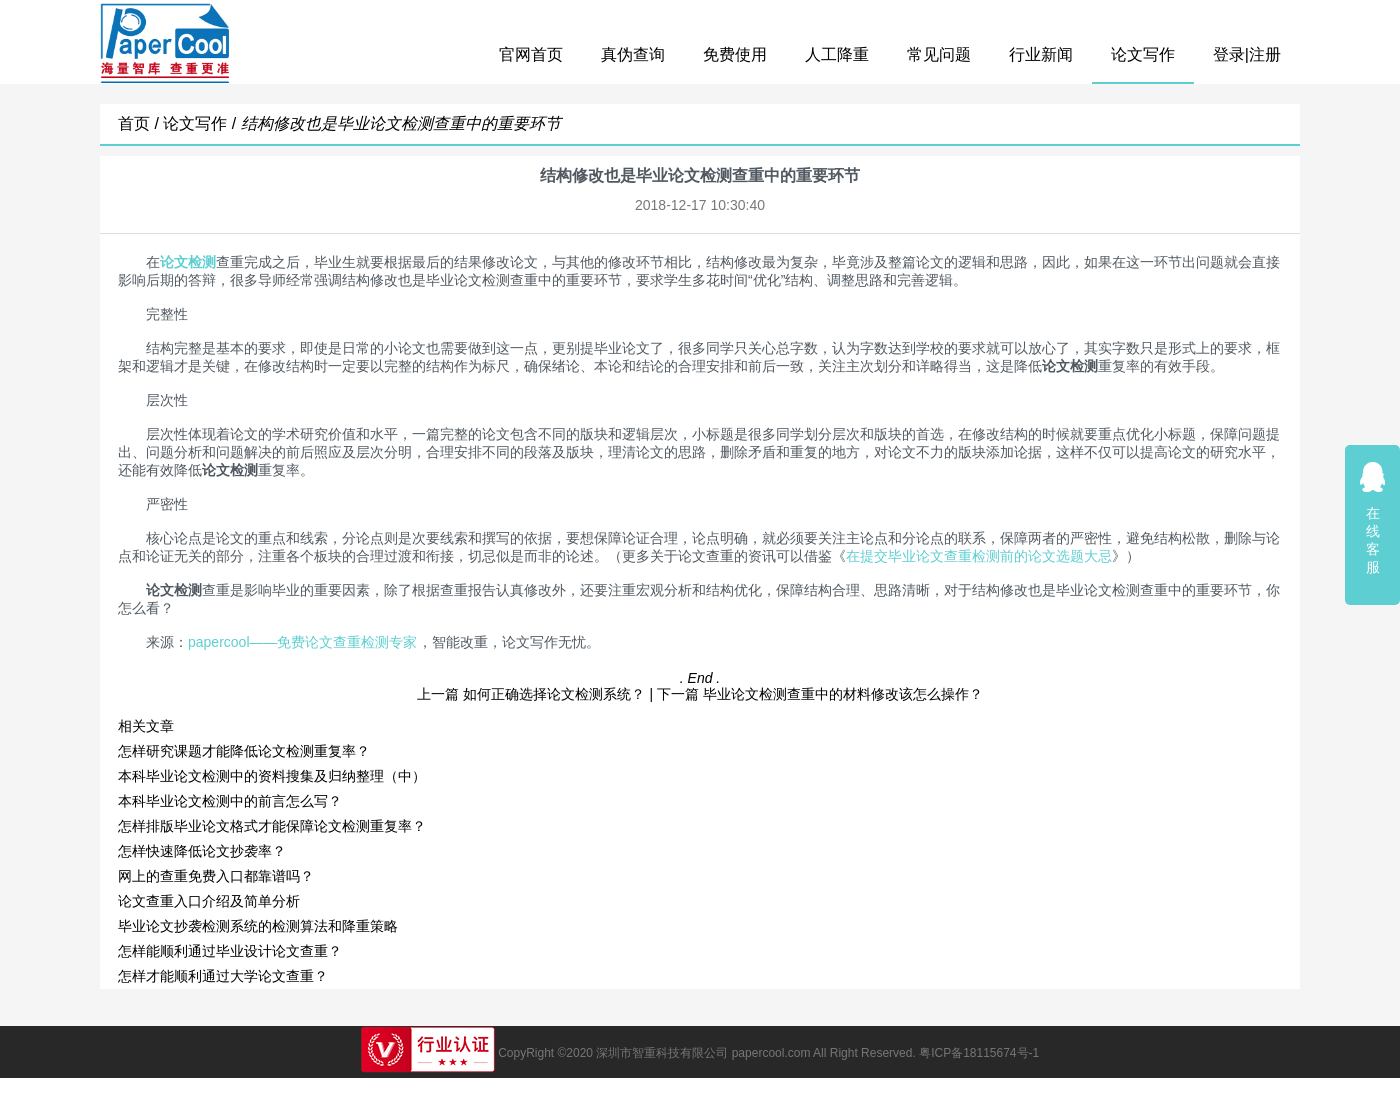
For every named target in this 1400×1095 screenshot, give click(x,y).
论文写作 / (201, 123)
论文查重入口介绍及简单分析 (209, 901)
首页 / (140, 123)
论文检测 (188, 262)
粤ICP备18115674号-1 (979, 1053)
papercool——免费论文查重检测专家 (303, 642)
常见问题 (939, 54)
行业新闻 (1041, 54)
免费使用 (735, 54)
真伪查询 (633, 54)
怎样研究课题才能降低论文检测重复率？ (244, 751)
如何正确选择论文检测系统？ (554, 694)
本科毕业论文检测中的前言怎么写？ (230, 801)
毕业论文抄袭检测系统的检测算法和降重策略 (258, 926)
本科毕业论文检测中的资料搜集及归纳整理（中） (272, 776)
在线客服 (1373, 517)
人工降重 (837, 54)
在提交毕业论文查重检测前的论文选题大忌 (979, 556)
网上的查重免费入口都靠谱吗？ (216, 876)
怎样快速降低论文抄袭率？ (202, 851)
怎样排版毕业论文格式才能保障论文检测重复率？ (272, 826)
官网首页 (531, 54)
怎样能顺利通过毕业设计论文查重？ (230, 951)
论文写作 (1143, 54)
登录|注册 (1247, 54)
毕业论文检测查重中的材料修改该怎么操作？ (843, 694)
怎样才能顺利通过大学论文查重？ (223, 976)
